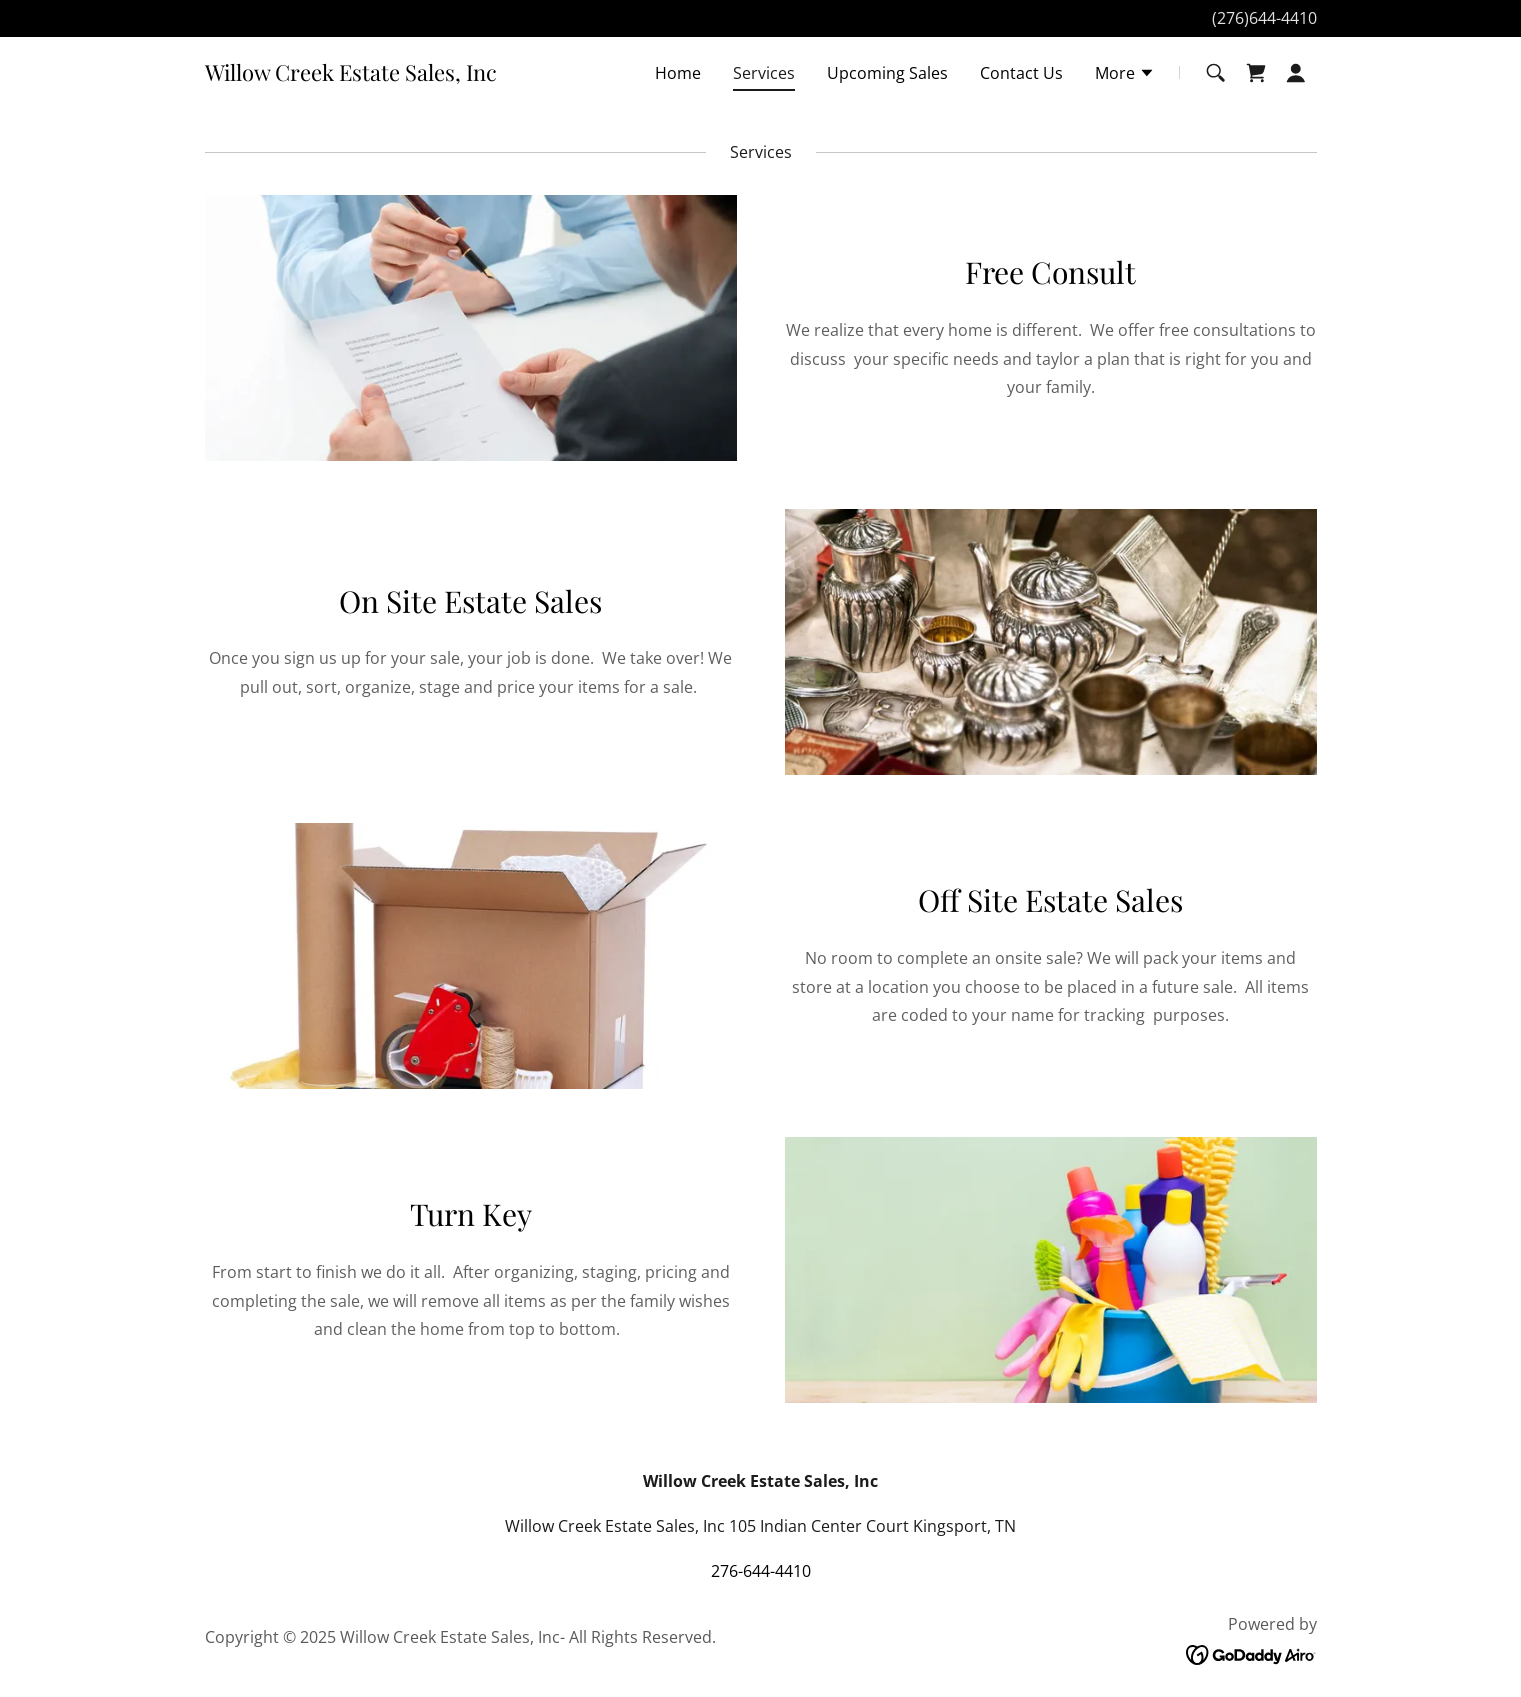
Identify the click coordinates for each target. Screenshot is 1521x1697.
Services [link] (764, 73)
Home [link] (678, 73)
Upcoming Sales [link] (887, 73)
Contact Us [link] (1021, 73)
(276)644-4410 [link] (1264, 18)
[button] (1125, 75)
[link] (351, 75)
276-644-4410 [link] (761, 1571)
